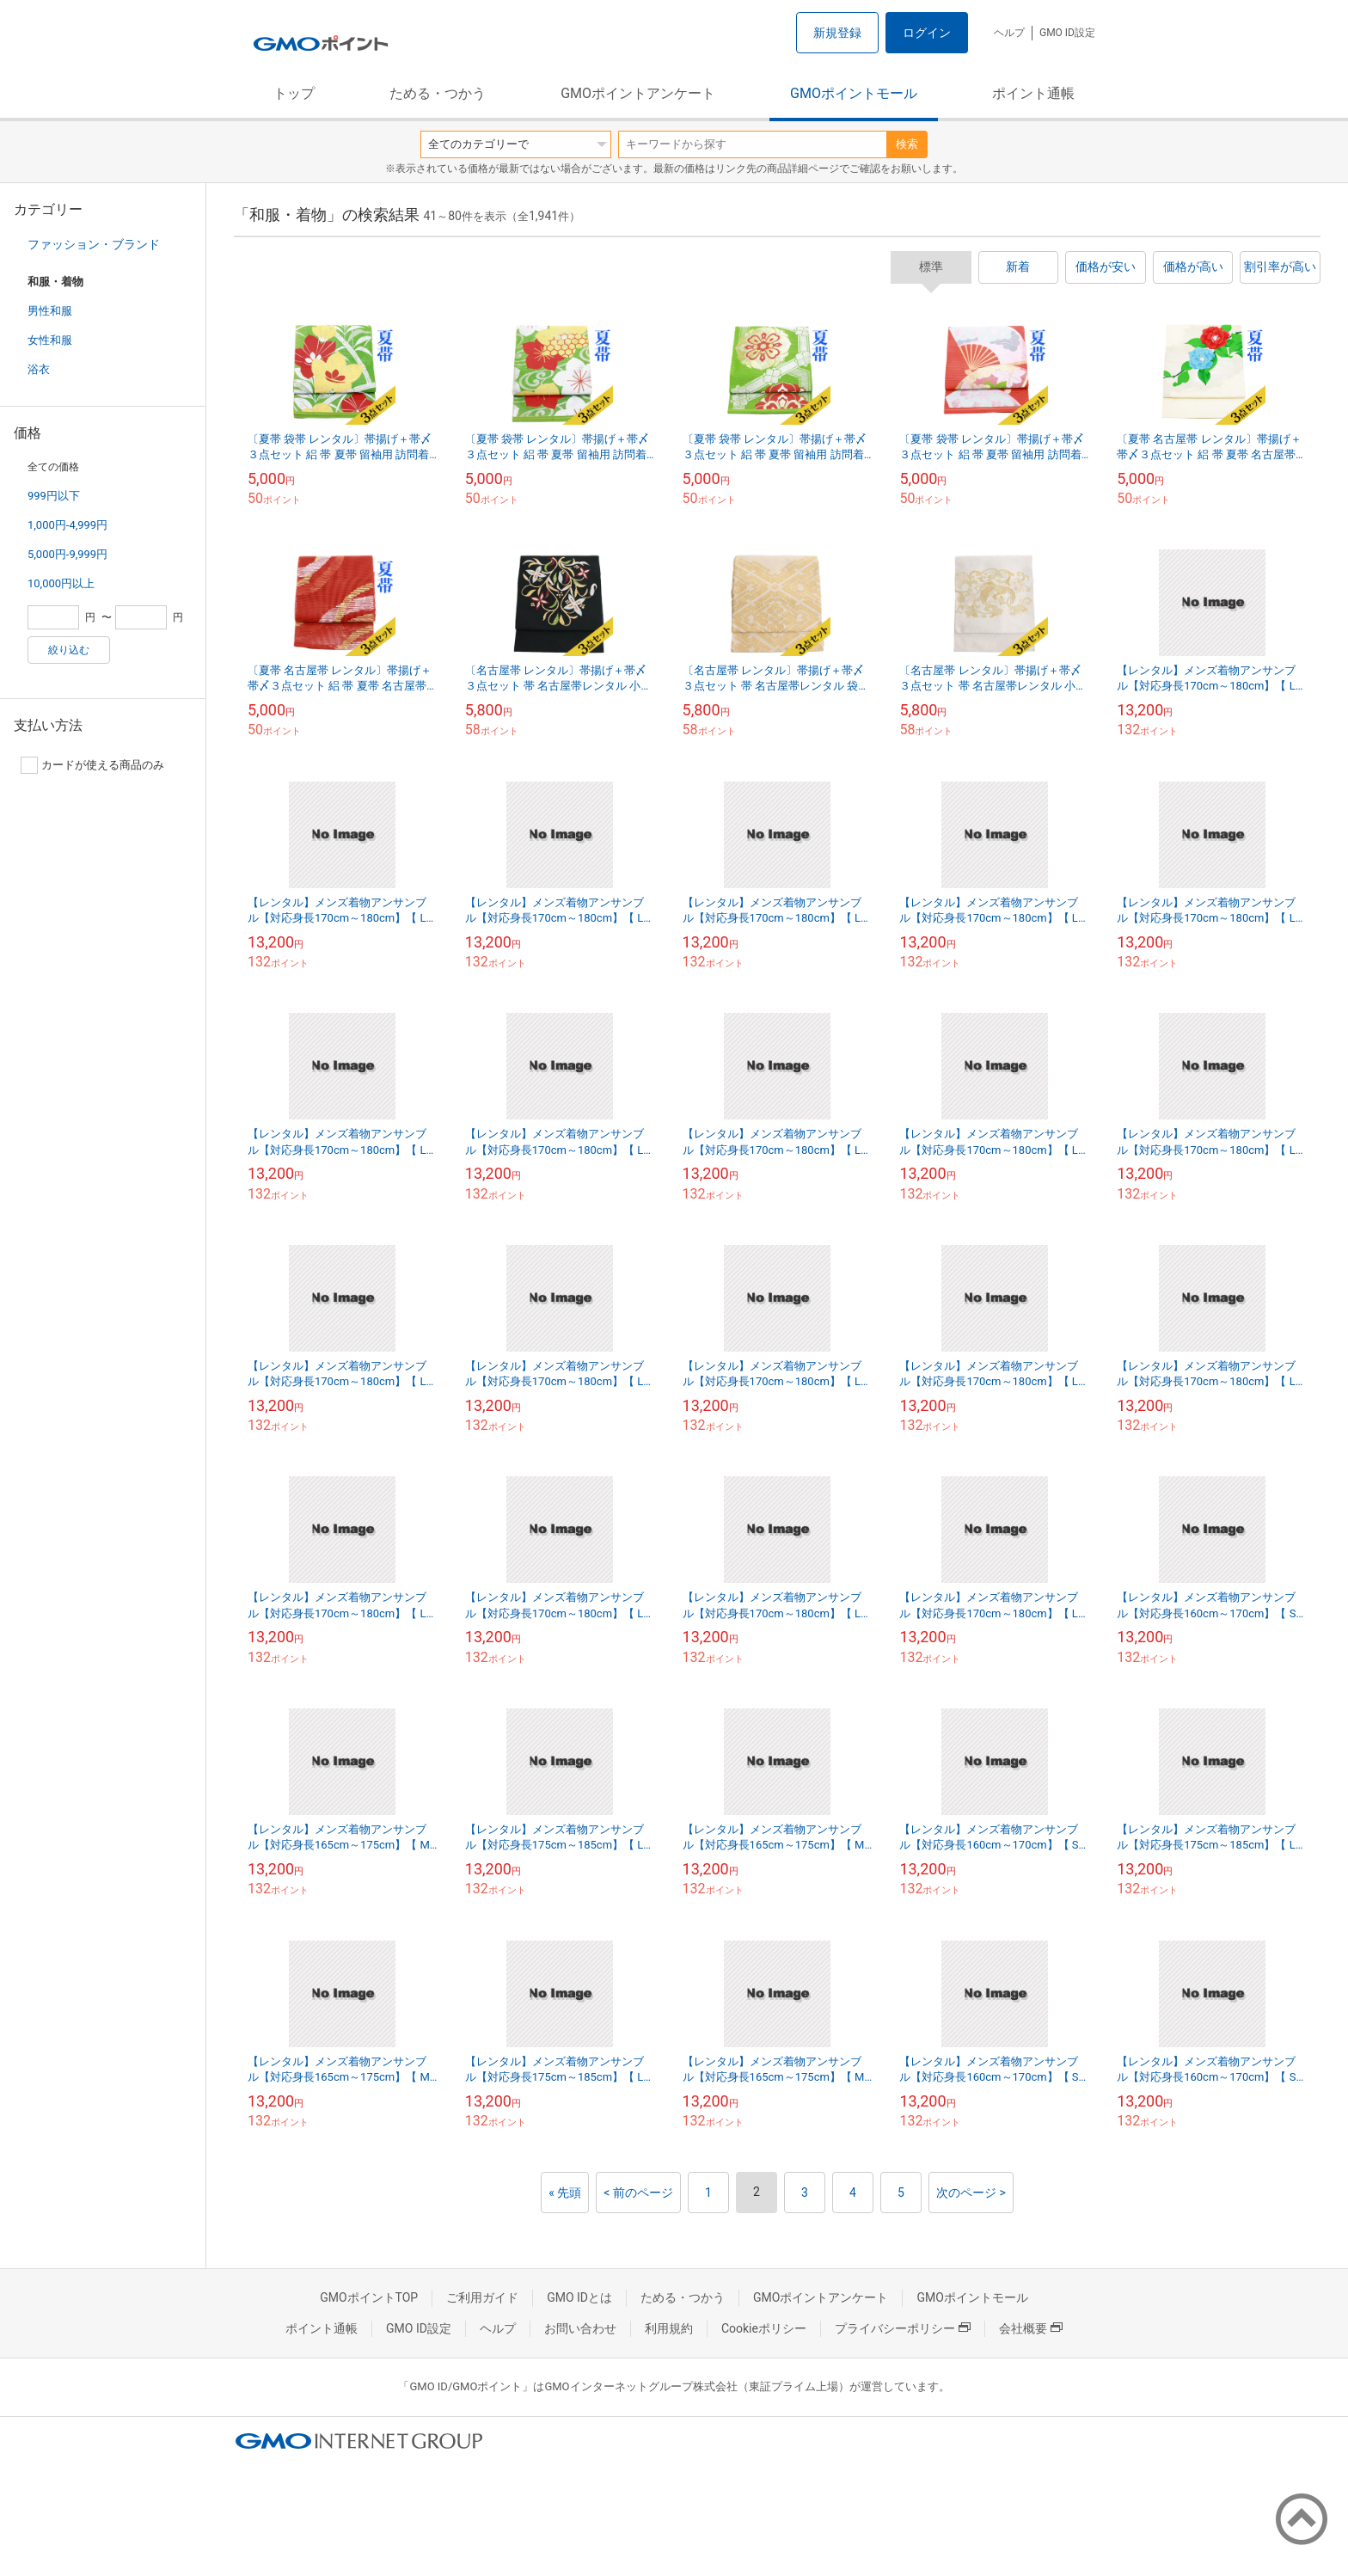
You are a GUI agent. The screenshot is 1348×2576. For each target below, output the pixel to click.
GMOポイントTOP (369, 2297)
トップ (294, 93)
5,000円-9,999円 (67, 554)
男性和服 (50, 310)
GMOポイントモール (853, 93)
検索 (907, 144)
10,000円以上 (61, 583)
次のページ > (971, 2192)
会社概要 (1031, 2328)
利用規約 (669, 2328)
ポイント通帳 (1033, 93)
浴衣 (39, 369)
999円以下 (54, 495)
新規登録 (837, 33)
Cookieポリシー (763, 2328)
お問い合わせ (580, 2328)
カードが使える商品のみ (92, 765)
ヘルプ (1009, 33)
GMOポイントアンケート (638, 93)
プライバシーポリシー (903, 2328)
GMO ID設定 (1067, 33)
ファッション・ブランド (94, 244)
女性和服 (50, 340)
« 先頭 (564, 2192)
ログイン (927, 33)
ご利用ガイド (482, 2297)
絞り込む (68, 650)
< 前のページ (638, 2192)
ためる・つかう (437, 93)
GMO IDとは (579, 2297)
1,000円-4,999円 (67, 524)
